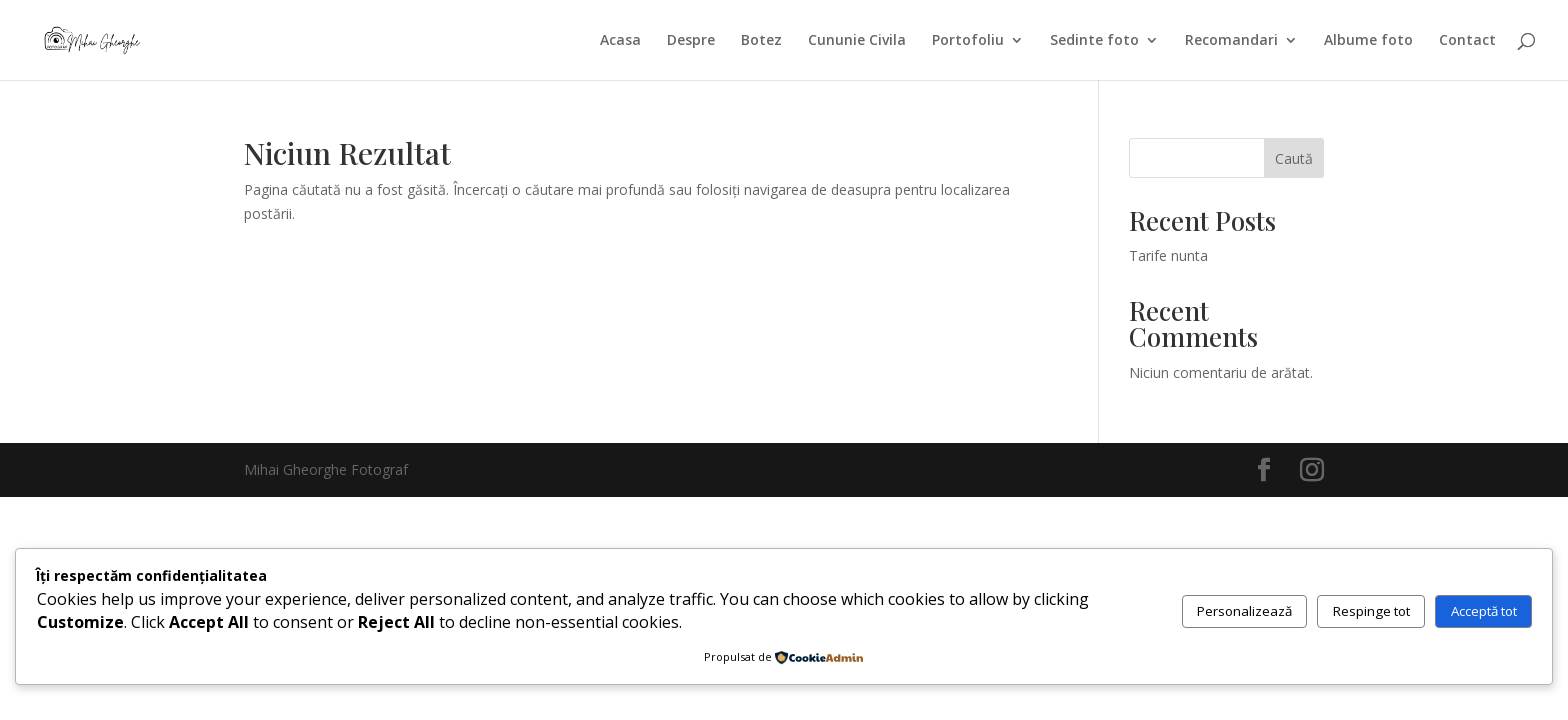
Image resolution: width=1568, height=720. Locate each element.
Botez (761, 41)
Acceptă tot (1484, 611)
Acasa (620, 41)
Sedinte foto (1094, 41)
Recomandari (1231, 41)
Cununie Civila (857, 41)
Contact (1467, 41)
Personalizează (1244, 611)
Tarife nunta (1168, 255)
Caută (1294, 158)
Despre (691, 41)
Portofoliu (968, 41)
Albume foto (1368, 41)
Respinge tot (1371, 611)
